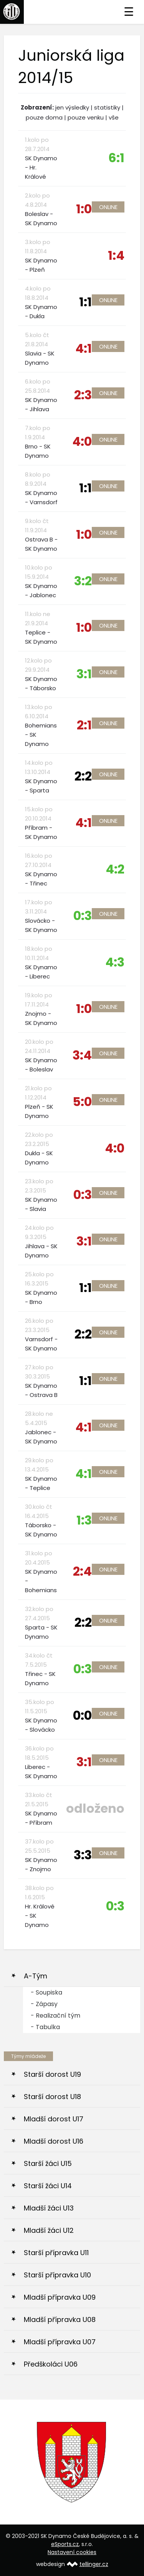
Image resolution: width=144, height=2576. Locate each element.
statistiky (107, 107)
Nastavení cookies (72, 2552)
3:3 (83, 1854)
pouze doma (44, 117)
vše (114, 117)
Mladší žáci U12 (49, 2230)
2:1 (84, 725)
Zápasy (47, 2004)
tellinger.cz (93, 2564)
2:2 (83, 776)
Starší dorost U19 (52, 2074)
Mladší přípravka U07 (60, 2342)
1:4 (116, 255)
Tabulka (48, 2027)
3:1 (84, 674)
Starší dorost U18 (52, 2096)
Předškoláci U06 (51, 2364)
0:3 (82, 915)
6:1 (116, 157)
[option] (72, 2462)
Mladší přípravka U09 (60, 2297)
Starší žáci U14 (48, 2186)
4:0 (82, 441)
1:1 (85, 302)
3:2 (83, 581)
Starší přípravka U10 (57, 2275)
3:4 (82, 1055)
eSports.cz (65, 2544)
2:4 (82, 1571)
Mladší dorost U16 (53, 2141)
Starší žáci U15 (48, 2163)
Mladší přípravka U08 (60, 2319)
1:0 (84, 209)
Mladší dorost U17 (53, 2119)
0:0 (82, 1715)
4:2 (115, 869)
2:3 (83, 395)
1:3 (84, 1520)
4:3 (114, 962)
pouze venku (86, 117)
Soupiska (49, 1992)
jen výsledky (72, 107)
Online (108, 207)
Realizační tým (58, 2015)
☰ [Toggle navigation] (129, 12)
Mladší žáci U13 (49, 2208)
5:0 (82, 1101)
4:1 (83, 348)
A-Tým (35, 1976)
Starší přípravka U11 (56, 2252)
